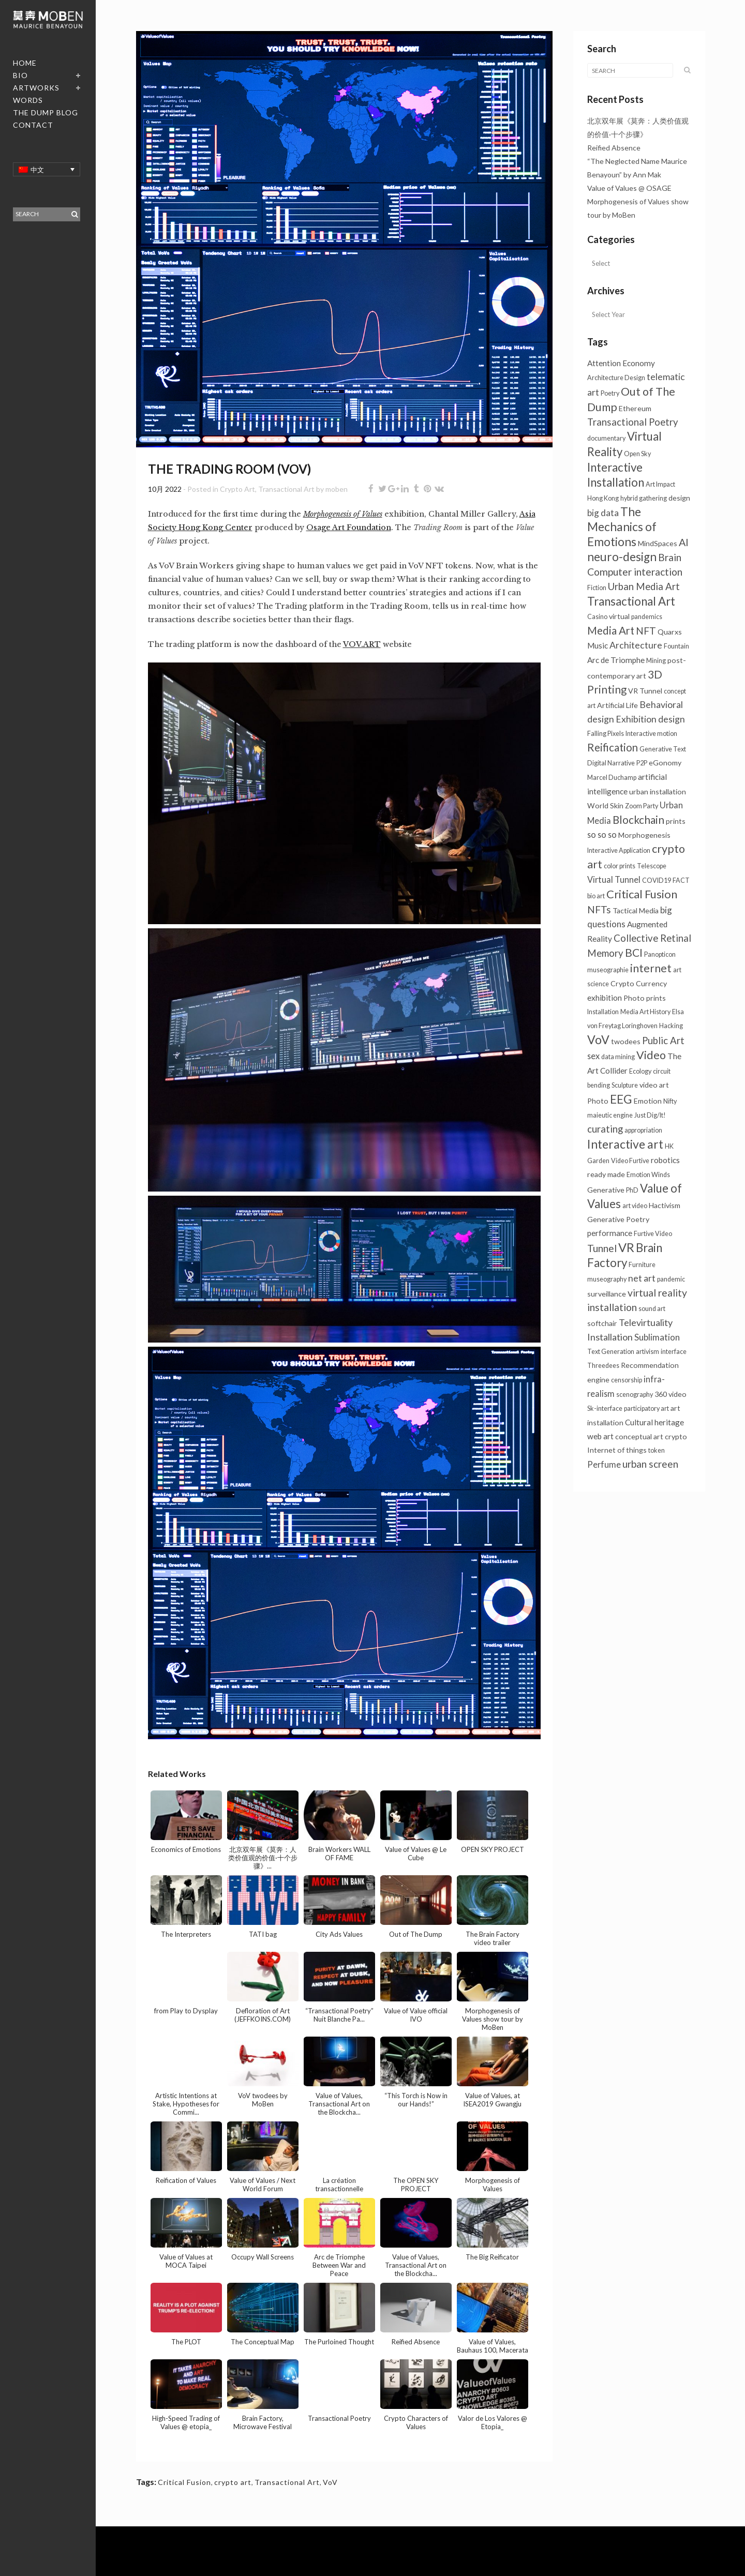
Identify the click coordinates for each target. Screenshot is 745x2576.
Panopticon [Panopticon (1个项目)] (660, 954)
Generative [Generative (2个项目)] (605, 1189)
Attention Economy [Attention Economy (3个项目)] (621, 363)
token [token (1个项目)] (656, 1450)
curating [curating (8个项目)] (605, 1129)
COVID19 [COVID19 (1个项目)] (656, 880)
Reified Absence (613, 147)
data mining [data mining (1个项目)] (618, 1057)
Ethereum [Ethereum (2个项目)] (635, 408)
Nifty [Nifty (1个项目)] (670, 1101)
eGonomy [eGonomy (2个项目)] (665, 762)
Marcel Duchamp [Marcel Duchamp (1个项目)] (611, 777)
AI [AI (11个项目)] (684, 542)
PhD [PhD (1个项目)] (632, 1190)
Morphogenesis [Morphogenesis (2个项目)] (644, 835)
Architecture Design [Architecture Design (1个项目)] (616, 378)
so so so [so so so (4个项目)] (602, 834)
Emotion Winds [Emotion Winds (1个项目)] (648, 1175)
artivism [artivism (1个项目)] (647, 1351)
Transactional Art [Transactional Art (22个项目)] (631, 601)
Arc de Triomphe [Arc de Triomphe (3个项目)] (616, 660)
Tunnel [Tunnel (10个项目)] (602, 1248)
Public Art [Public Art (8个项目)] (663, 1040)
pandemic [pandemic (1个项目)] (671, 1279)
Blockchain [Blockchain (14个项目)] (638, 820)
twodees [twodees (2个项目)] (625, 1041)
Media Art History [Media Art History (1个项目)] (645, 1012)
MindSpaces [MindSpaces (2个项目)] (657, 543)
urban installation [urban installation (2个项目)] (657, 791)
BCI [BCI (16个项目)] (634, 952)
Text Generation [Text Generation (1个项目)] (610, 1351)
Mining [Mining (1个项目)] (656, 661)
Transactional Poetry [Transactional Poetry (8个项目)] (632, 422)
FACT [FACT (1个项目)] (681, 880)
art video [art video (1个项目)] (634, 1206)
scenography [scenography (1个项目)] (634, 1394)
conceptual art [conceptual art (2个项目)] (639, 1436)
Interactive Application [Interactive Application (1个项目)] (618, 850)
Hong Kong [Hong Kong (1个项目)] (603, 498)
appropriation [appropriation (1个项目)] (643, 1130)
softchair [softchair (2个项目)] (602, 1323)
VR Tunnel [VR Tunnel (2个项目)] (645, 690)
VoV (330, 2482)
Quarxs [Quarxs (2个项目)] (670, 631)
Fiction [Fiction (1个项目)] (596, 588)
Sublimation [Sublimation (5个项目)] (657, 1337)
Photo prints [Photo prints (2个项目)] (644, 997)
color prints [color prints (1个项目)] (619, 866)
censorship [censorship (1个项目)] (626, 1380)
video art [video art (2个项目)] (654, 1084)
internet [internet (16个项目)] (651, 968)
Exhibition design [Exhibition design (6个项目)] (650, 719)
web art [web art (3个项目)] (600, 1436)
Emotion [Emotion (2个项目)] (648, 1100)
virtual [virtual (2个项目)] (619, 616)
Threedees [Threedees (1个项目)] (603, 1365)
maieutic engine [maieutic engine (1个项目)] (610, 1115)
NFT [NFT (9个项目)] (646, 631)
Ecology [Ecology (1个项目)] (640, 1071)
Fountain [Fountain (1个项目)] (676, 646)
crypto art (232, 2482)
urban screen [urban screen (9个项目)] (650, 1464)
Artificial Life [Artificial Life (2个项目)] (617, 705)
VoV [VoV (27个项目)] (598, 1039)
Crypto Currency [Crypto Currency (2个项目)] (638, 983)
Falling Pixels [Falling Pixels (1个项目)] (605, 733)
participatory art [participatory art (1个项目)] (646, 1408)
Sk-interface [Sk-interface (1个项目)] (604, 1408)
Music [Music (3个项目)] (597, 645)
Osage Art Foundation (348, 527)
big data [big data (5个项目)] (603, 512)
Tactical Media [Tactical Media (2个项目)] (636, 910)
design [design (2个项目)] (679, 497)
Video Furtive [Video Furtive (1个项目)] (630, 1161)
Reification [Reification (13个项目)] (612, 747)
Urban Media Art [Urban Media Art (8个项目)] (644, 586)
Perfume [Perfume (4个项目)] (604, 1464)
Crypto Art (237, 489)
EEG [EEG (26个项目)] (621, 1099)
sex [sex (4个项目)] (593, 1056)
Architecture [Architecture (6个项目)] (635, 645)
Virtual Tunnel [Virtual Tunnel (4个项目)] (613, 879)
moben (336, 489)
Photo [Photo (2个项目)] (597, 1100)
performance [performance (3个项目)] (609, 1233)
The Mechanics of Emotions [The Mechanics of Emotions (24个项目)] (622, 527)
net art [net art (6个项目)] (641, 1278)
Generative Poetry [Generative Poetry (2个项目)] (618, 1219)
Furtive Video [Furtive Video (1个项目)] (653, 1234)
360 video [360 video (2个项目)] (670, 1394)
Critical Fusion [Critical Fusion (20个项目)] (641, 894)
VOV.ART (362, 644)
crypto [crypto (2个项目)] (676, 1436)
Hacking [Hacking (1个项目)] (671, 1026)
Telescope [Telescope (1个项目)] (651, 866)
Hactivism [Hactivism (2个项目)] (664, 1205)
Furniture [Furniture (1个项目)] (642, 1265)
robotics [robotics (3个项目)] (665, 1160)
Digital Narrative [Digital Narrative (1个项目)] (611, 763)
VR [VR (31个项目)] (626, 1247)
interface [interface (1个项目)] (674, 1351)
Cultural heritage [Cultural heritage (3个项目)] (654, 1422)
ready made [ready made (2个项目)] (606, 1174)
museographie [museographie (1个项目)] (608, 970)
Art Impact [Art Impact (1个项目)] (660, 484)
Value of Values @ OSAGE (629, 188)
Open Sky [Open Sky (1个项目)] (637, 454)
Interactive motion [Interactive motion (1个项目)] (651, 733)
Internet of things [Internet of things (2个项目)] (617, 1449)
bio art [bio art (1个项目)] (596, 896)
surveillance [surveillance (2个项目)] (606, 1293)
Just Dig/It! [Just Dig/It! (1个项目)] (650, 1115)
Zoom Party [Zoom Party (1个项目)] (641, 806)
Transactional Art (286, 489)
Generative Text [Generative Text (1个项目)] (662, 749)
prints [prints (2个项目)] (676, 821)
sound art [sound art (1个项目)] (651, 1309)
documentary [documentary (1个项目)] (606, 438)
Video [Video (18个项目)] (651, 1055)
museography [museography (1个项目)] (607, 1279)
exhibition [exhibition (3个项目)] (604, 997)
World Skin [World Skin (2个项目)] (605, 805)
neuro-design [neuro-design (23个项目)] (622, 557)
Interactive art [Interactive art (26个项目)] (625, 1144)
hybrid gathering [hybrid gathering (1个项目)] (643, 498)
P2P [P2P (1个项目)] (641, 763)
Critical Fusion (184, 2482)
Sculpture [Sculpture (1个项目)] (625, 1085)
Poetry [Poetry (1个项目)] (610, 393)
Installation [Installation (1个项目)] (603, 1012)
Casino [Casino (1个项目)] (597, 617)
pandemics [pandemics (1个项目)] (646, 617)
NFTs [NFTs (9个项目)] (599, 909)
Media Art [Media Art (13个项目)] (610, 630)
